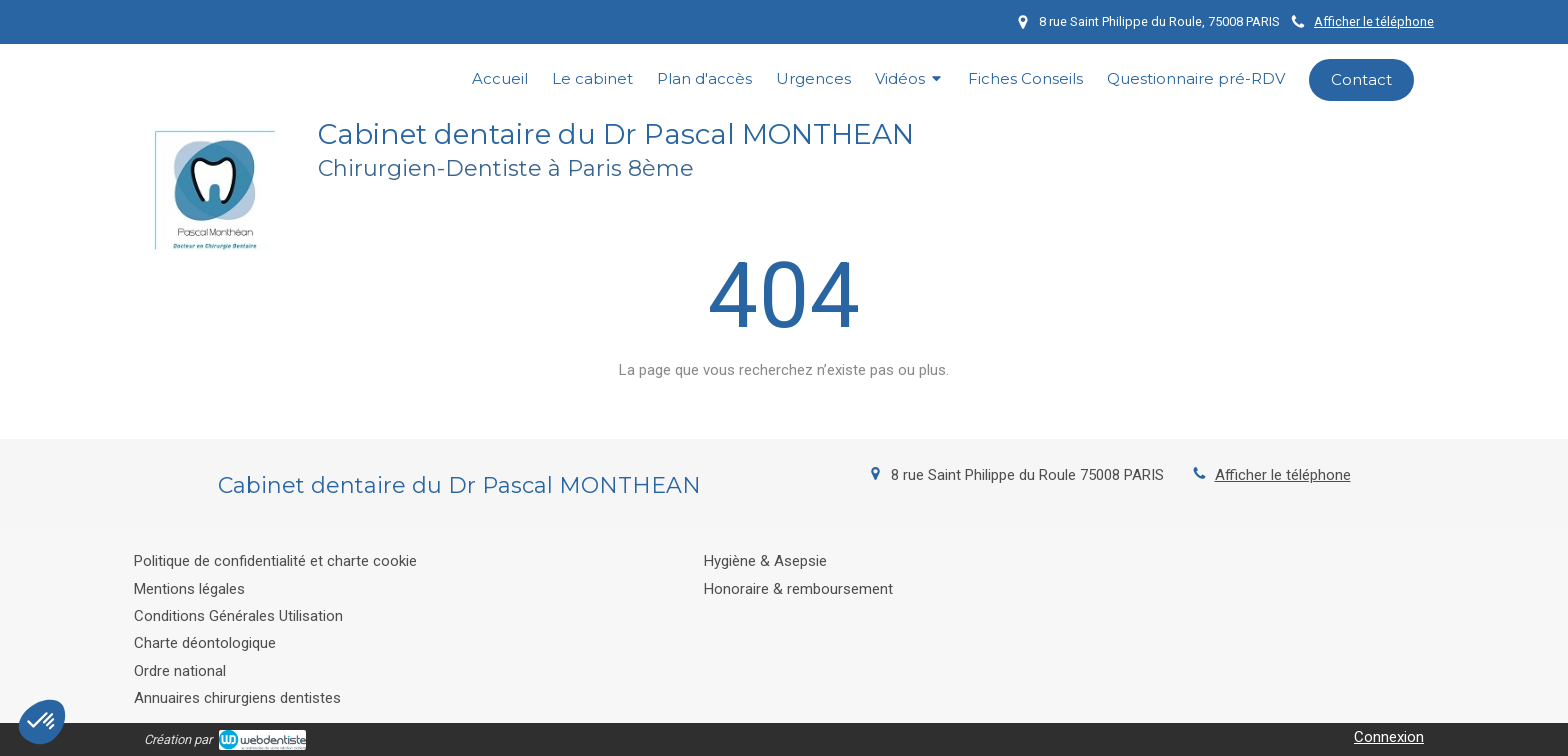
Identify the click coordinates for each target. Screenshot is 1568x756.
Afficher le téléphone (1374, 21)
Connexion (1389, 737)
